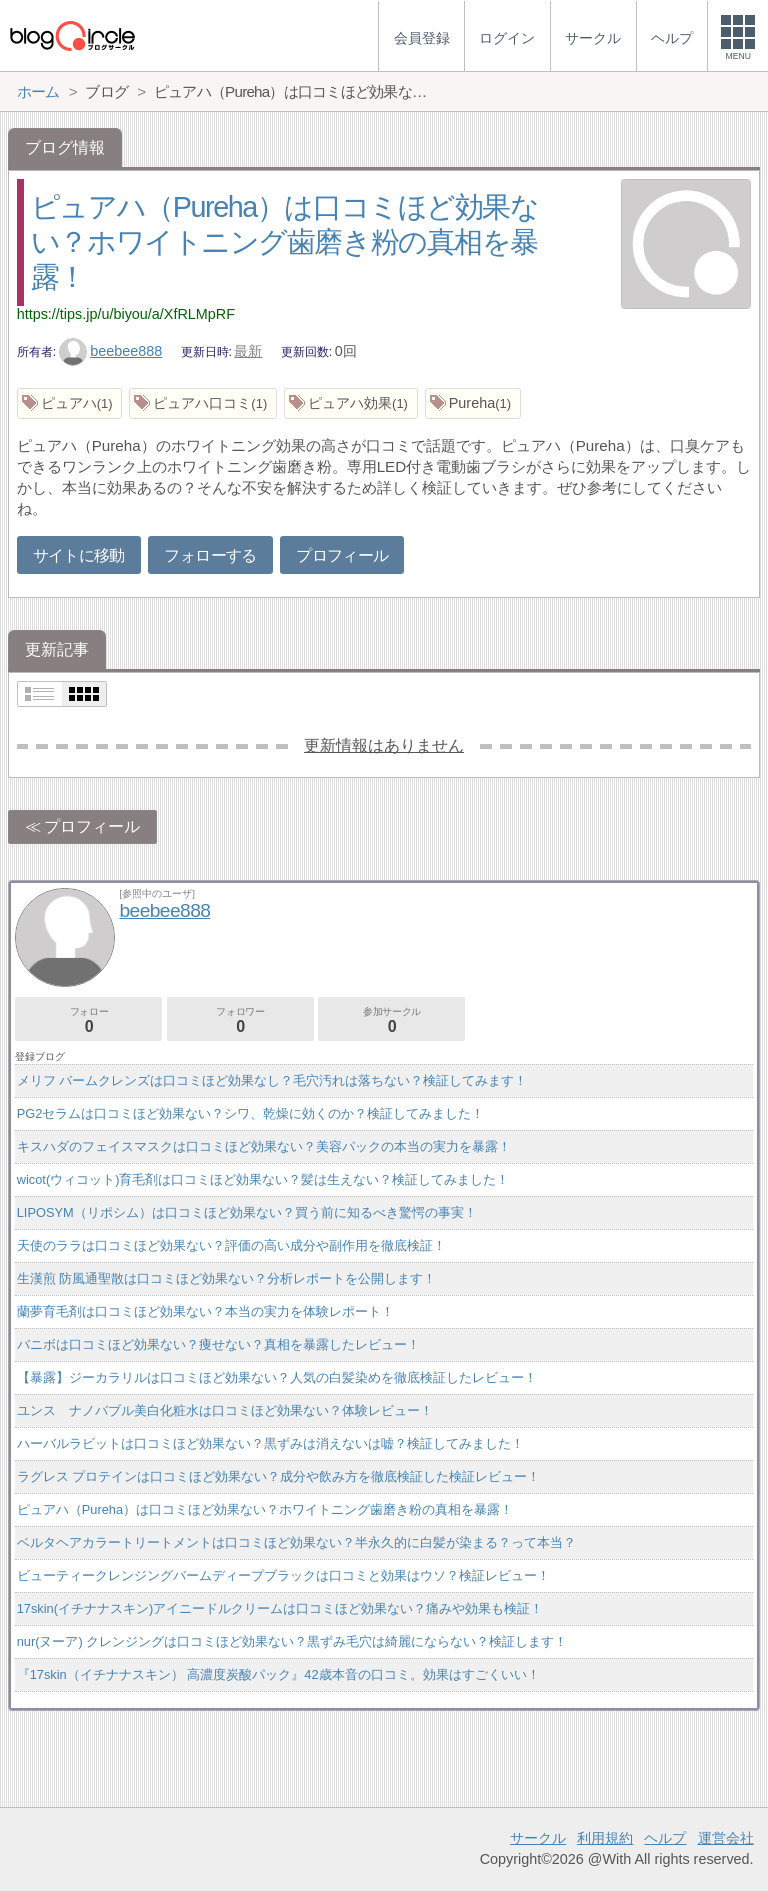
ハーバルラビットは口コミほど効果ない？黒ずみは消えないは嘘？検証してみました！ (270, 1443)
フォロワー (240, 1020)
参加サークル (391, 1020)
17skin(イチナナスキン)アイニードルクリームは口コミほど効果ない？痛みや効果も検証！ (280, 1608)
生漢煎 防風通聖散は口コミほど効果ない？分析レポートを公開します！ (227, 1278)
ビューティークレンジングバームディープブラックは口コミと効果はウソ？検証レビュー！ (283, 1575)
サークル (538, 1838)
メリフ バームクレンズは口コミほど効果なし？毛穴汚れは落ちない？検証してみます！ (272, 1080)
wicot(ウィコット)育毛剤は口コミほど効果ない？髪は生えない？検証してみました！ (263, 1179)
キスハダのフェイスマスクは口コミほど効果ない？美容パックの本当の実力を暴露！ (264, 1146)
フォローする (210, 555)
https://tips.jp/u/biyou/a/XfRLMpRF (126, 314)
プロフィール (342, 555)
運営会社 (726, 1838)
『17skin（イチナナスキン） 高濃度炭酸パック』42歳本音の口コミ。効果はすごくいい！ (278, 1674)
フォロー (88, 1020)
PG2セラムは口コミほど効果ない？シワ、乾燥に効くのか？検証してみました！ (251, 1113)
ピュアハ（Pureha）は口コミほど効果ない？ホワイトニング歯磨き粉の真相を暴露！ (285, 241)
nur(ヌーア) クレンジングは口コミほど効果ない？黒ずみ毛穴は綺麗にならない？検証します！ (292, 1641)
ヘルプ (665, 1838)
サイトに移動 (79, 555)
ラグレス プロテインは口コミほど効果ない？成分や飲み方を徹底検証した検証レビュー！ (279, 1476)
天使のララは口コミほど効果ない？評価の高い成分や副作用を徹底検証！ (231, 1245)
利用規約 (605, 1838)
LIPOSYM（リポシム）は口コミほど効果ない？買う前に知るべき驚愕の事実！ (247, 1212)
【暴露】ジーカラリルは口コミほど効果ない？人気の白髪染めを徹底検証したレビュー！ (277, 1377)
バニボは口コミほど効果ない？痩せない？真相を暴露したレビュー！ (218, 1344)
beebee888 (111, 351)
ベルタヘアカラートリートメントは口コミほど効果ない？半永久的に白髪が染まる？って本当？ (296, 1542)
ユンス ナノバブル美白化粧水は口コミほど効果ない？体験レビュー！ (225, 1410)
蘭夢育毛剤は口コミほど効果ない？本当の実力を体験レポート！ (205, 1311)
